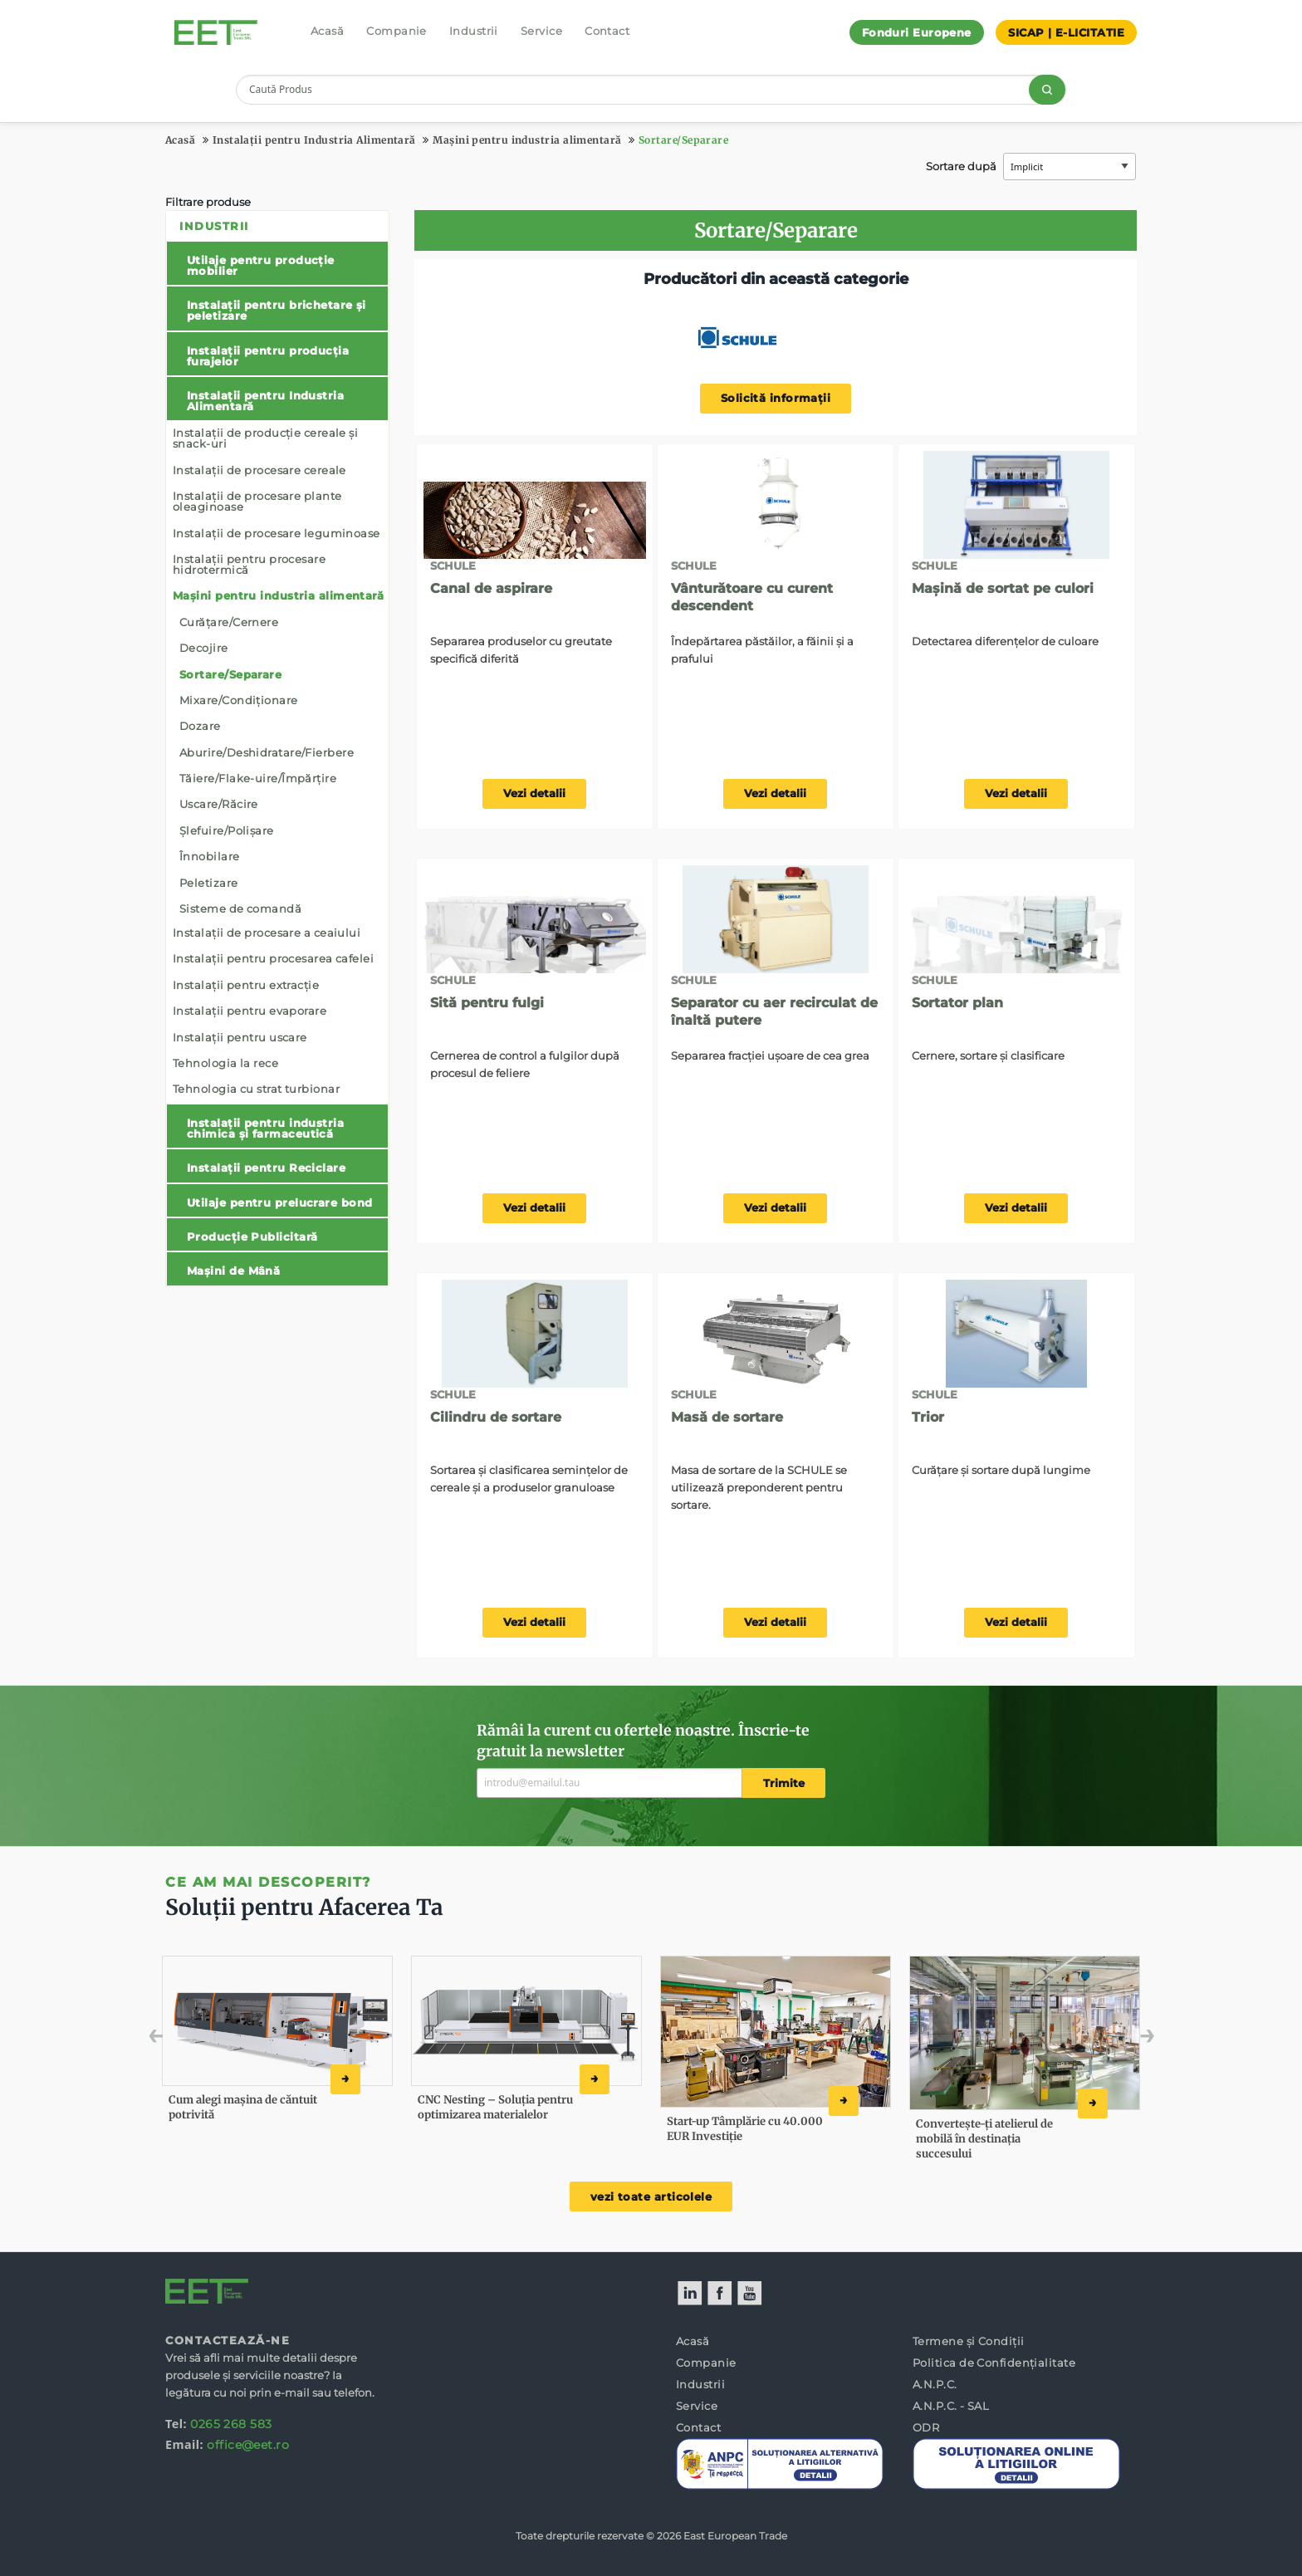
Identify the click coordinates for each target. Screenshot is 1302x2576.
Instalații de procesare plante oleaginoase (257, 501)
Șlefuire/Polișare (226, 830)
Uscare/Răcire (218, 804)
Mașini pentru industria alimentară (527, 140)
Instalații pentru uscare (240, 1037)
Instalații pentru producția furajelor (268, 356)
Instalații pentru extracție (246, 985)
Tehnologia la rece (225, 1063)
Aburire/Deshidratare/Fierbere (266, 752)
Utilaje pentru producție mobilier (261, 265)
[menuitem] (277, 748)
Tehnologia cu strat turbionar (256, 1088)
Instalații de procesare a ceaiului (266, 932)
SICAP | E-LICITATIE (1066, 32)
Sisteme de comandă (240, 908)
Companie (396, 30)
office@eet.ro (248, 2444)
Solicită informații (776, 398)
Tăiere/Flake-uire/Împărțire (257, 778)
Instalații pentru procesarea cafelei (273, 958)
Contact (607, 30)
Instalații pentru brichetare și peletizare (276, 310)
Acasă (327, 30)
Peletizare (208, 882)
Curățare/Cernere (228, 622)
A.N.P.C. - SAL (951, 2405)
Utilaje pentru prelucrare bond (280, 1202)
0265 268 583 (231, 2424)
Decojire (203, 647)
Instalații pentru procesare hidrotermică (249, 564)
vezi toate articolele (651, 2197)
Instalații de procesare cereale (259, 470)
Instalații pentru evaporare (249, 1010)
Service (541, 30)
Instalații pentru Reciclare (266, 1167)
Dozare (200, 725)
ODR (926, 2427)
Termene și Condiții (969, 2341)
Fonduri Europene (917, 32)
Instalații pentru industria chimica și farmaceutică (265, 1128)
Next (1122, 2040)
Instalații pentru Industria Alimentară (314, 140)
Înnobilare (209, 856)
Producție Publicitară (252, 1236)
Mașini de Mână (233, 1270)
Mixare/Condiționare (238, 700)
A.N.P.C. (935, 2384)
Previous (192, 2040)
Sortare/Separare (683, 140)
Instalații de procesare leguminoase (276, 533)
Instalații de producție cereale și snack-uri (265, 438)
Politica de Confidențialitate (994, 2362)
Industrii (473, 30)
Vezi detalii (534, 793)
